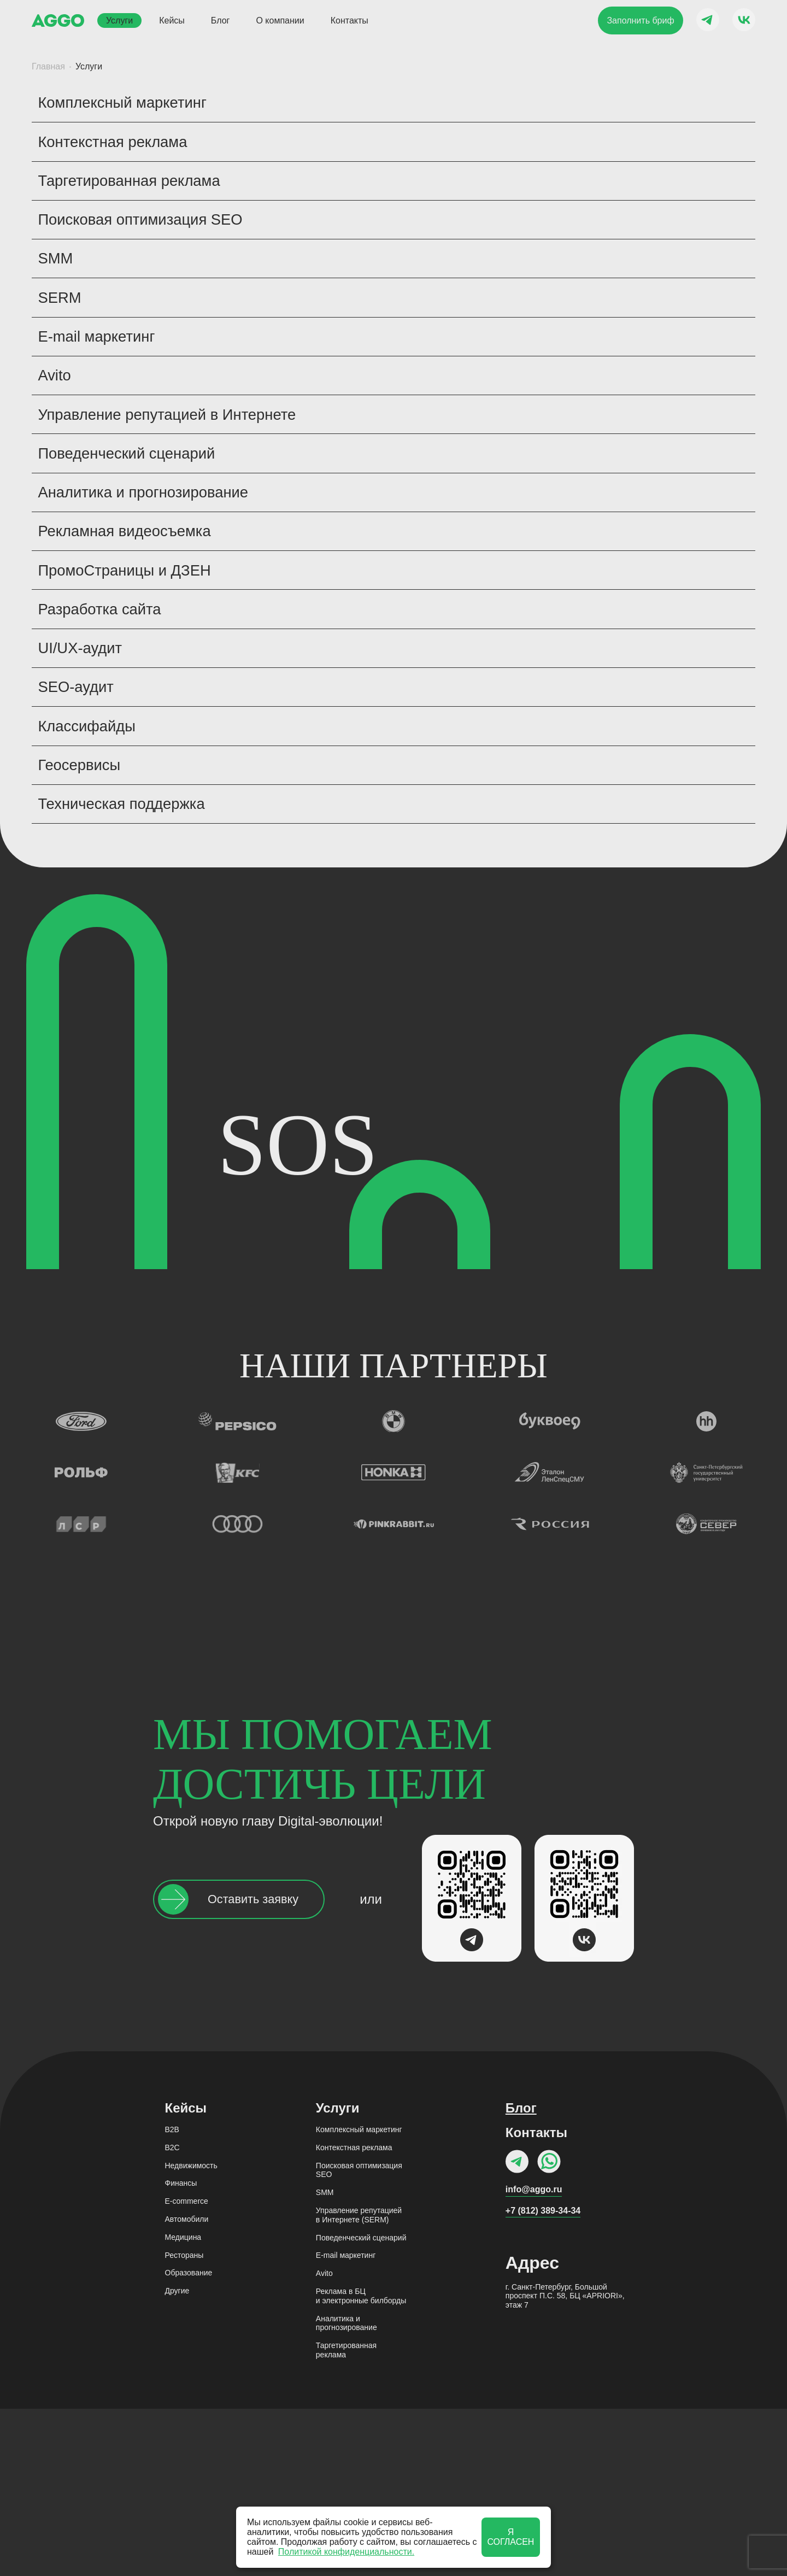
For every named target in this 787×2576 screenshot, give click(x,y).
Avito (324, 2441)
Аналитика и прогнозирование (346, 2490)
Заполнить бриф (640, 20)
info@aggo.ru (534, 2356)
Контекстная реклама (354, 2314)
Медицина (183, 2404)
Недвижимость (191, 2332)
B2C (172, 2314)
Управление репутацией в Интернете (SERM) (359, 2382)
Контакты (349, 20)
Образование (189, 2440)
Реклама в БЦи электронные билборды (361, 2463)
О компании (280, 20)
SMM (325, 2360)
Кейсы (172, 20)
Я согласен (510, 2536)
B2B (172, 2296)
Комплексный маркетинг (359, 2296)
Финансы (181, 2350)
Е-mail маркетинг (345, 2423)
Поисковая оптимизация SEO (359, 2337)
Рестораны (184, 2422)
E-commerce (186, 2368)
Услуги (119, 20)
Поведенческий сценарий (361, 2405)
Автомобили (187, 2386)
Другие (177, 2458)
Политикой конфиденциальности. (346, 2551)
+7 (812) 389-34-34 (543, 2378)
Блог (220, 20)
